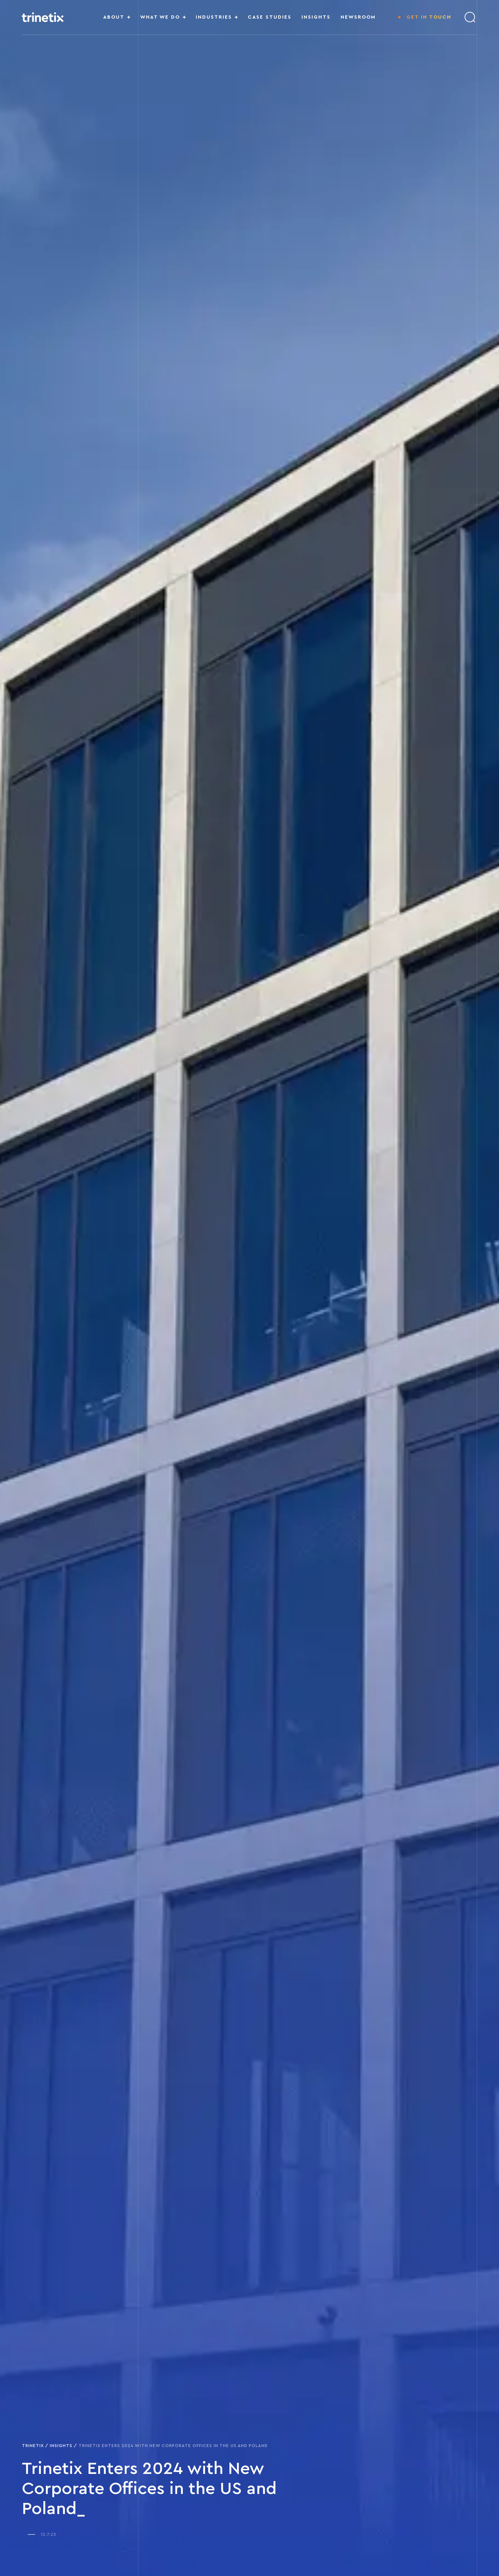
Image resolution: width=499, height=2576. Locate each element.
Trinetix (33, 2445)
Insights (61, 2445)
